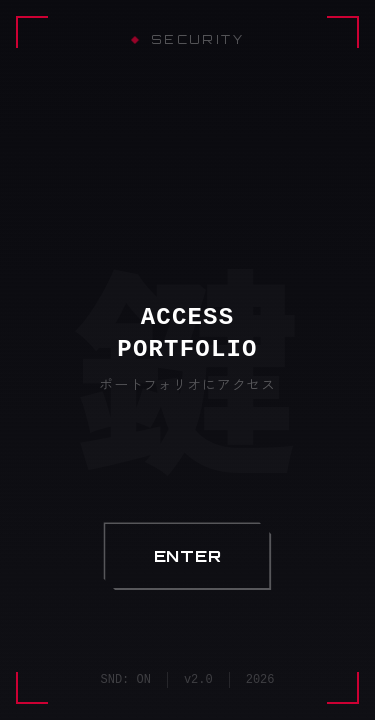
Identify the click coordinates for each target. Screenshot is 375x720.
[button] (188, 556)
